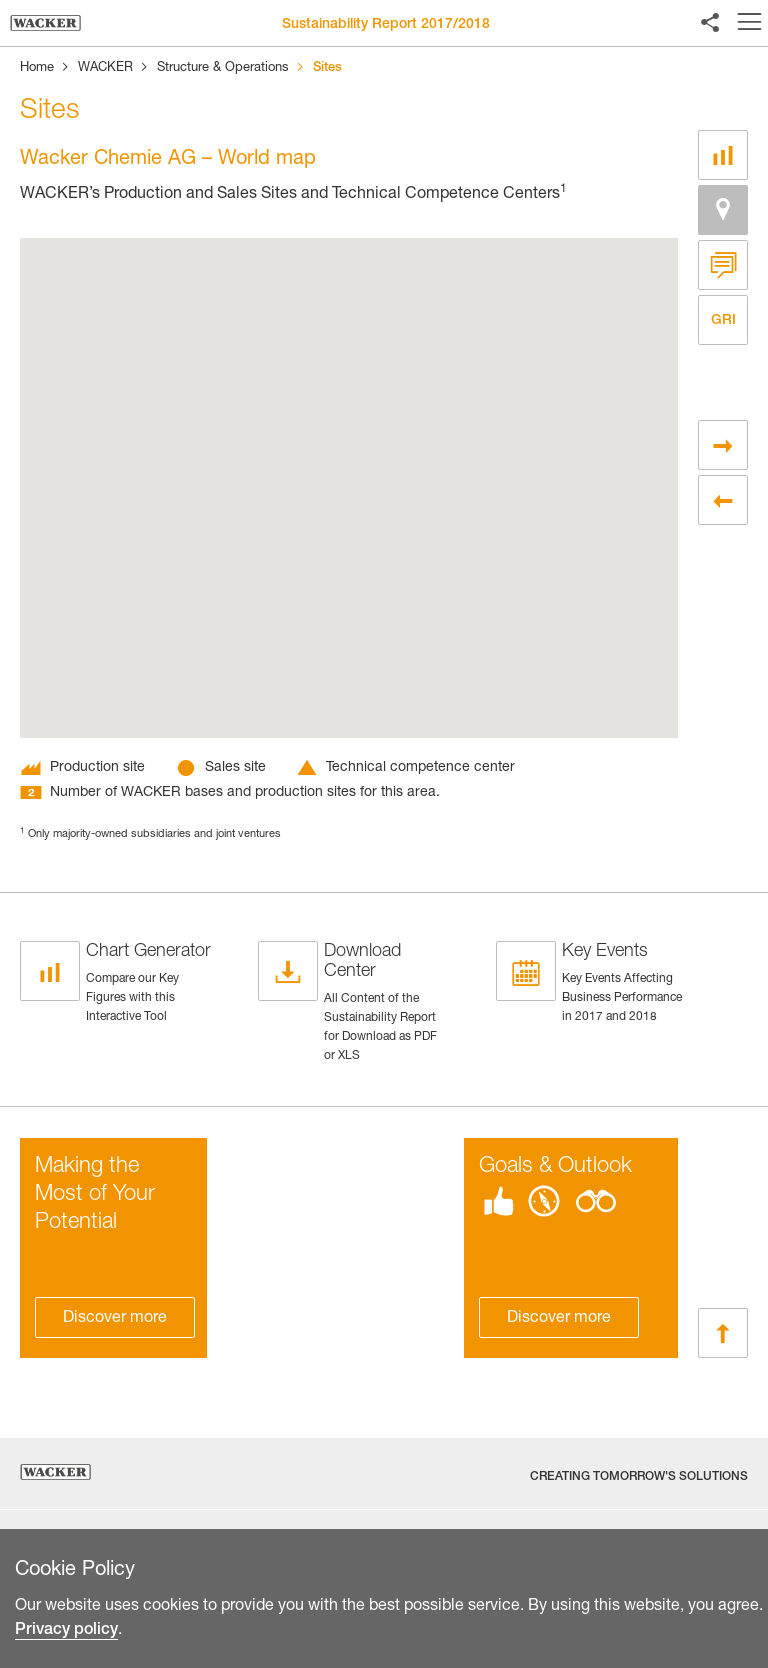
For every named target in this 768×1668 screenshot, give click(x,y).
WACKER (105, 68)
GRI (723, 320)
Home (37, 68)
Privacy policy (66, 1651)
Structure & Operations (223, 68)
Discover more (115, 1319)
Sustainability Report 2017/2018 (386, 25)
